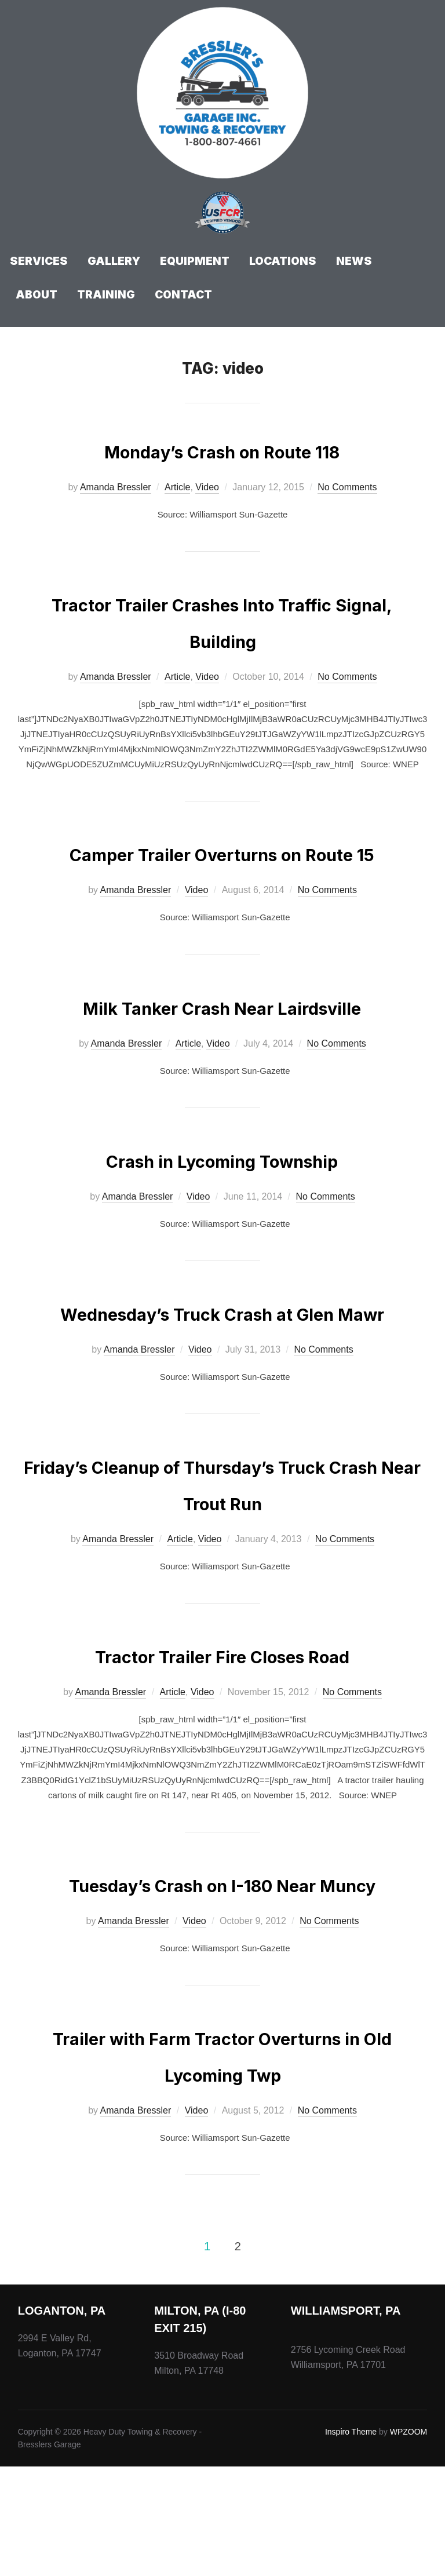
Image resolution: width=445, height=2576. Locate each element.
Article (177, 487)
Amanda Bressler (115, 487)
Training (106, 294)
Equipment (194, 261)
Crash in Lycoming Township (222, 1195)
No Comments (347, 487)
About (36, 294)
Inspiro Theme (351, 2541)
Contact (183, 294)
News (354, 261)
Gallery (113, 261)
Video (207, 487)
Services (39, 261)
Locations (282, 261)
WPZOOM (409, 2541)
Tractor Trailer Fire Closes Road (222, 1727)
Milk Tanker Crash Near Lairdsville (222, 1042)
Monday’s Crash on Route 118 (222, 449)
